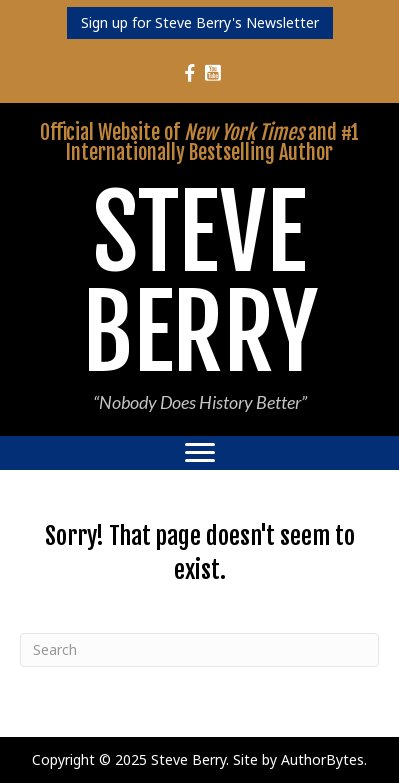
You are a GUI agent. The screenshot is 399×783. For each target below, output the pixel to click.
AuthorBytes (322, 759)
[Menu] (200, 453)
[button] (200, 23)
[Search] (199, 650)
